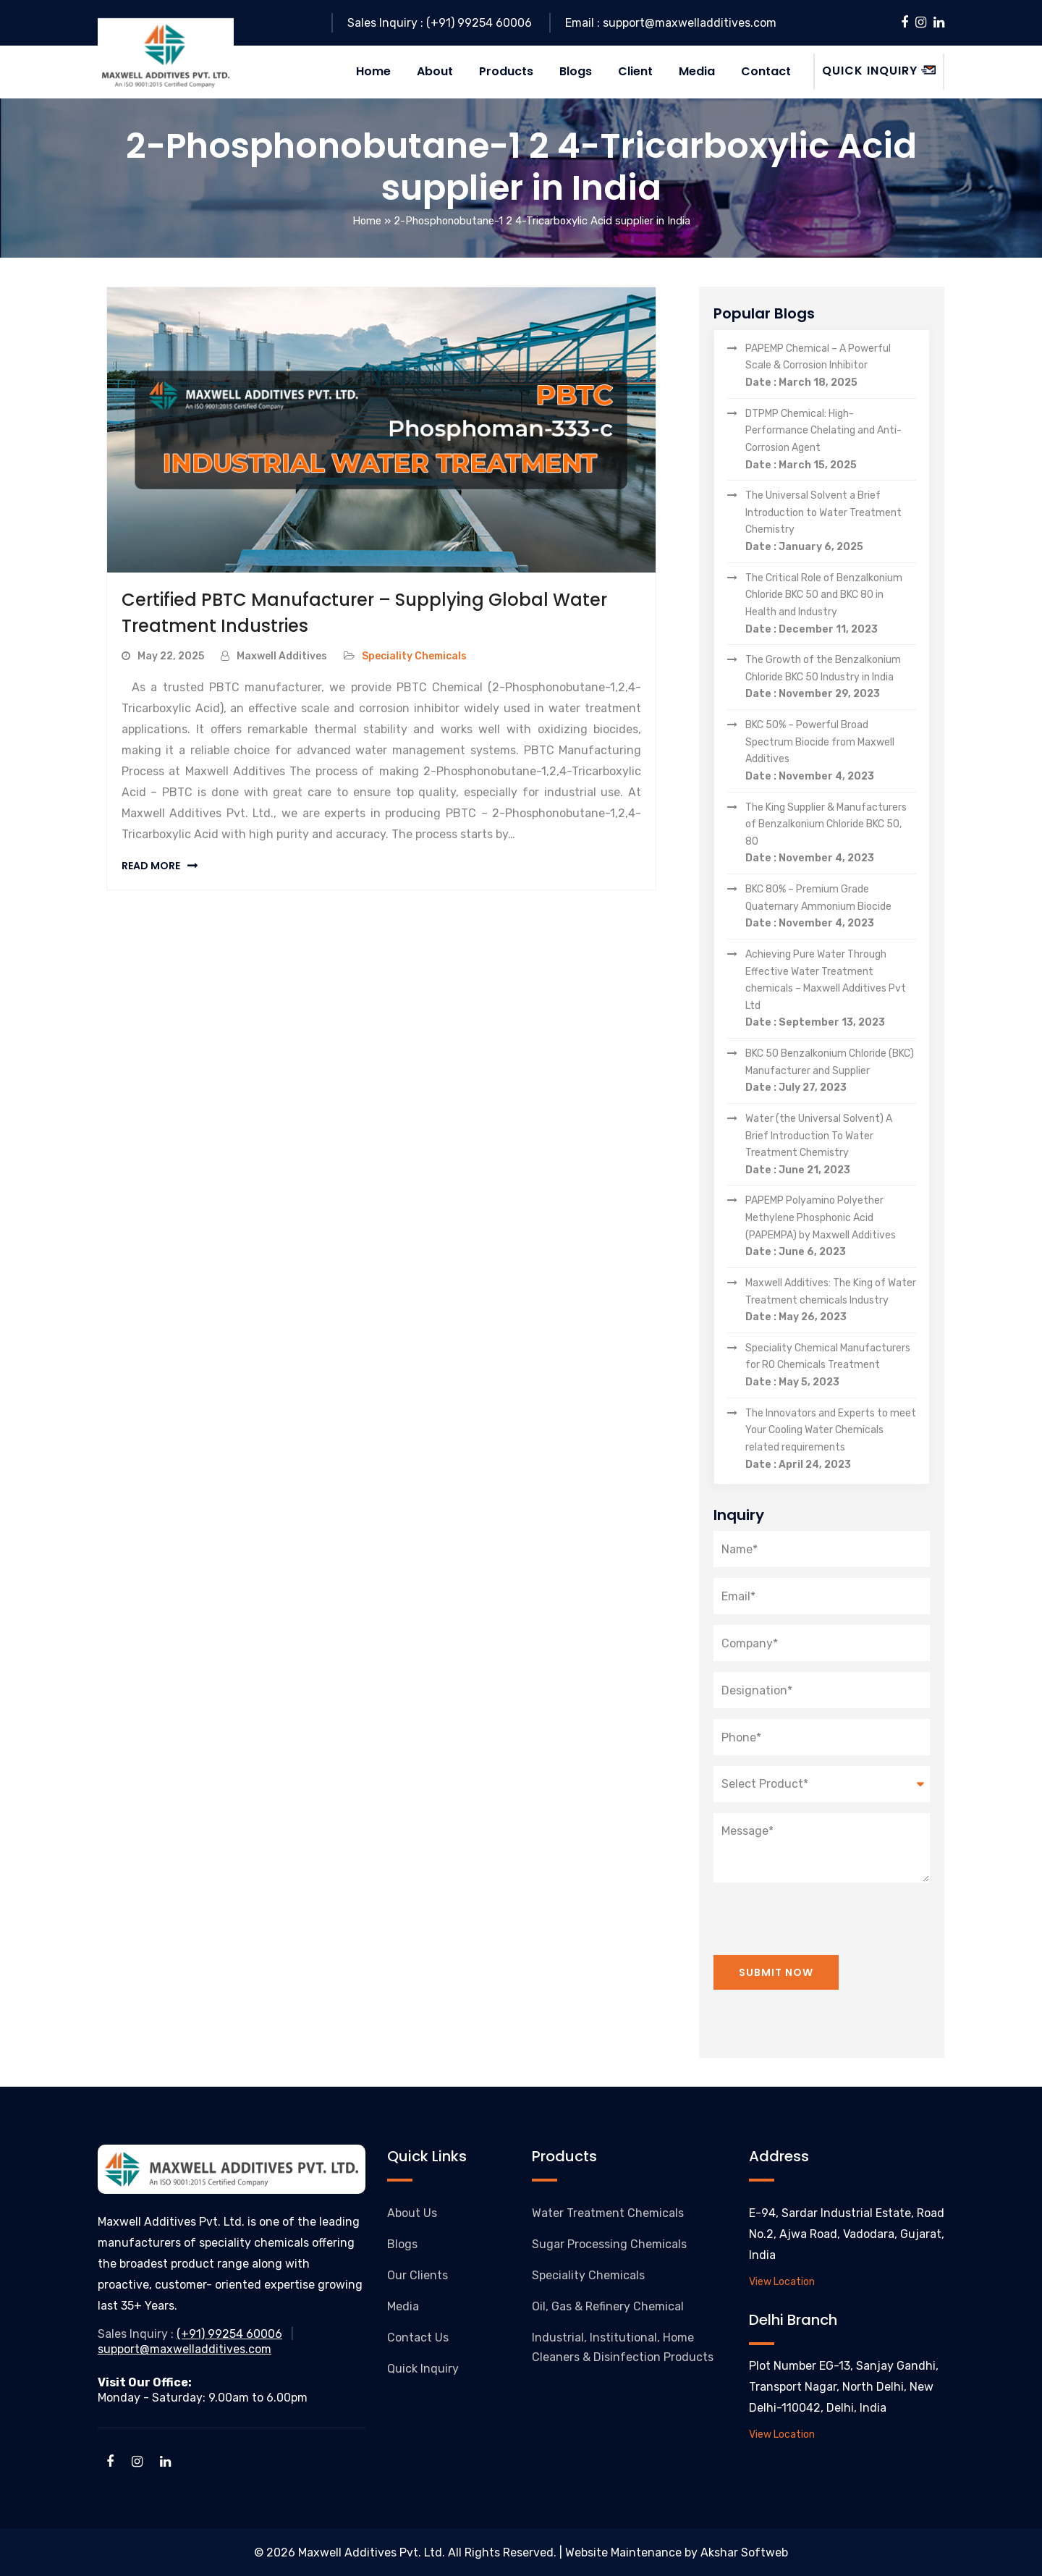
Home (366, 220)
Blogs (402, 2243)
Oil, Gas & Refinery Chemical (608, 2306)
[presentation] (823, 1910)
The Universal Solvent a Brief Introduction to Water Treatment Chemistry (830, 522)
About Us (412, 2212)
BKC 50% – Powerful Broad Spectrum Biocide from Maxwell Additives (830, 751)
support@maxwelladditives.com (184, 2348)
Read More (151, 865)
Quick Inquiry (423, 2368)
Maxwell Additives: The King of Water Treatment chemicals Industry (830, 1300)
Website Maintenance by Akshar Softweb (676, 2552)
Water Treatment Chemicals (608, 2212)
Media (403, 2306)
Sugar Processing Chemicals (609, 2243)
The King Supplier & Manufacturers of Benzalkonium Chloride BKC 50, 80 (830, 834)
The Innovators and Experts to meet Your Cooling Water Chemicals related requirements (830, 1439)
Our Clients (417, 2274)
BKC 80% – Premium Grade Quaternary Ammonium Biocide (830, 907)
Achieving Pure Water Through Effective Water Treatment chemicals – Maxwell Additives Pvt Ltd (830, 989)
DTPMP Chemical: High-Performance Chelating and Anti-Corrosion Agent (830, 440)
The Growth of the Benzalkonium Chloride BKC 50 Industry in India (830, 677)
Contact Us (418, 2337)
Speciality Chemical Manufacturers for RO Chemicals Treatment (830, 1365)
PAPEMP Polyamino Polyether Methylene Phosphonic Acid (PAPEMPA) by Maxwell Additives (830, 1227)
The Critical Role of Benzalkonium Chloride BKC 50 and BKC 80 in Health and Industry (830, 604)
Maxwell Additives (282, 655)
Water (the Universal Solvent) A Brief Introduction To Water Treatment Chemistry (830, 1145)
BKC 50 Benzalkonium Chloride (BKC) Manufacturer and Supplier (830, 1071)
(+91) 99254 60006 (229, 2334)
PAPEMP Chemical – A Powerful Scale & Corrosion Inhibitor (830, 366)
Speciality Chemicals (414, 655)
